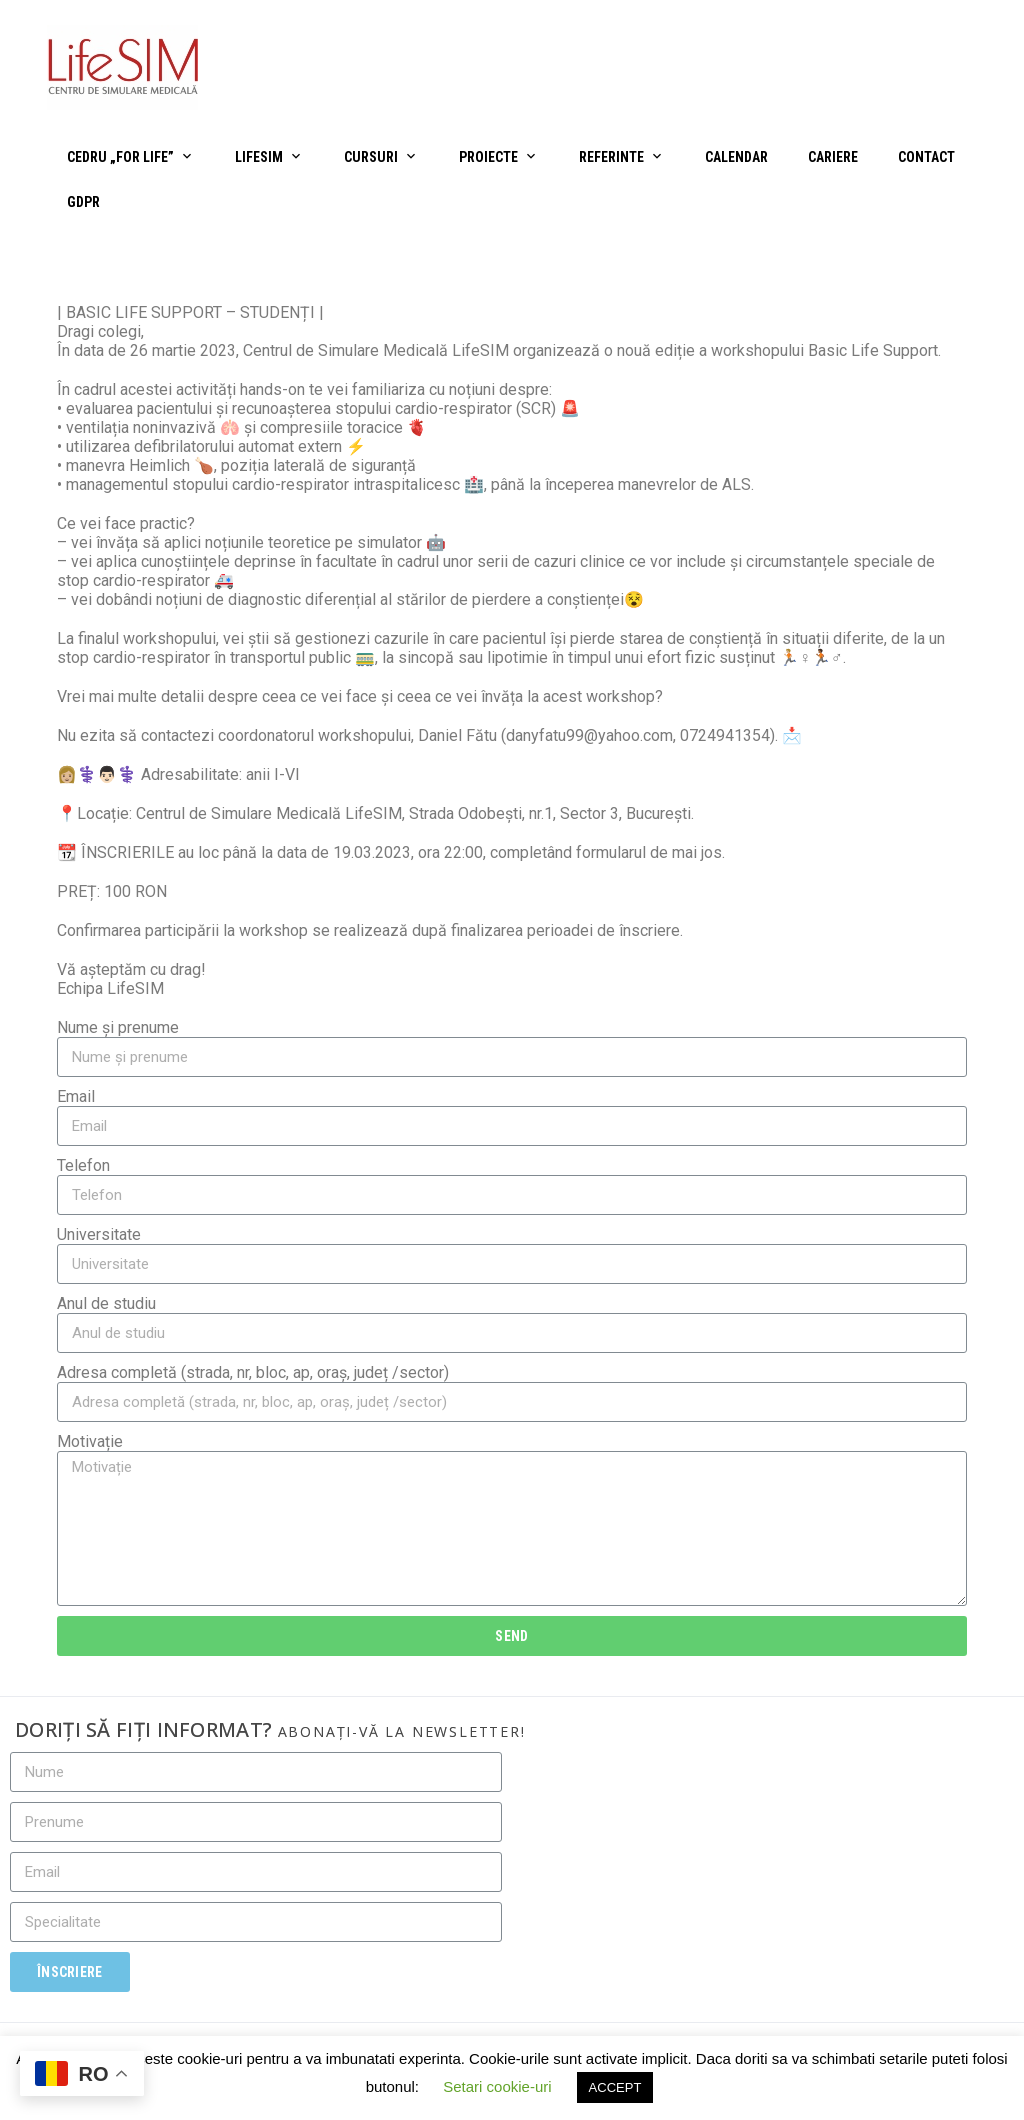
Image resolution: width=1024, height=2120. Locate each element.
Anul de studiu (106, 1303)
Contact (926, 157)
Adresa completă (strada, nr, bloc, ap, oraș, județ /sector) (253, 1372)
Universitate (99, 1234)
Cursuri (371, 157)
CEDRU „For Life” (120, 157)
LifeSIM (259, 157)
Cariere (833, 157)
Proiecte (488, 157)
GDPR (83, 202)
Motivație (90, 1441)
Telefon (83, 1165)
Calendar (736, 157)
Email (76, 1096)
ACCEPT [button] (615, 2087)
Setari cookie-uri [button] (497, 2086)
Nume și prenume (118, 1027)
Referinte (611, 157)
